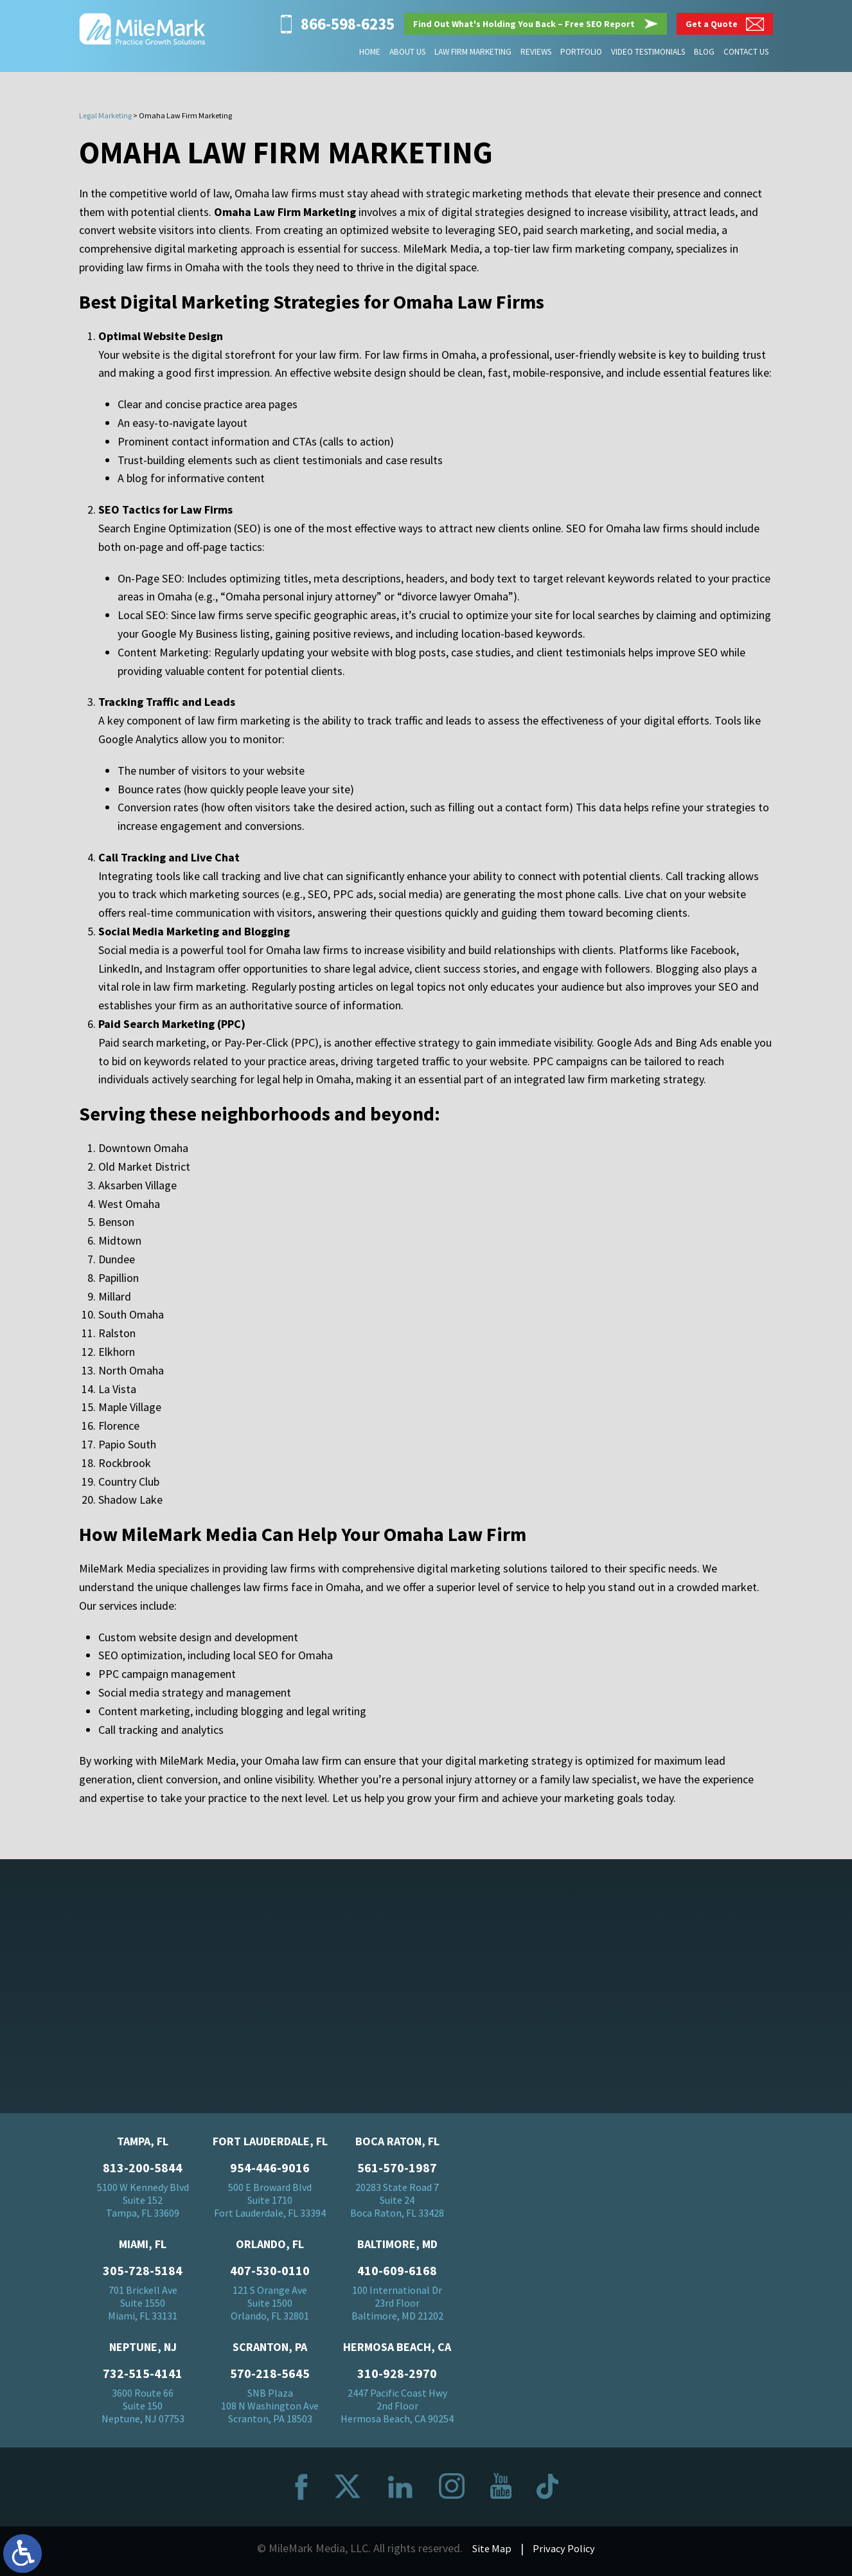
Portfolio (582, 51)
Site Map (490, 2551)
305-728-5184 (142, 2274)
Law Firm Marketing (474, 51)
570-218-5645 (270, 2377)
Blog (704, 51)
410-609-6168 (397, 2274)
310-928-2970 (397, 2377)
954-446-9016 (270, 2171)
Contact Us (745, 51)
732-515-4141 (142, 2377)
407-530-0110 (270, 2274)
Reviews (537, 51)
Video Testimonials (649, 51)
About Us (409, 51)
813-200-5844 (142, 2171)
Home (372, 51)
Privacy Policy (565, 2551)
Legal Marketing (105, 115)
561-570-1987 (397, 2171)
